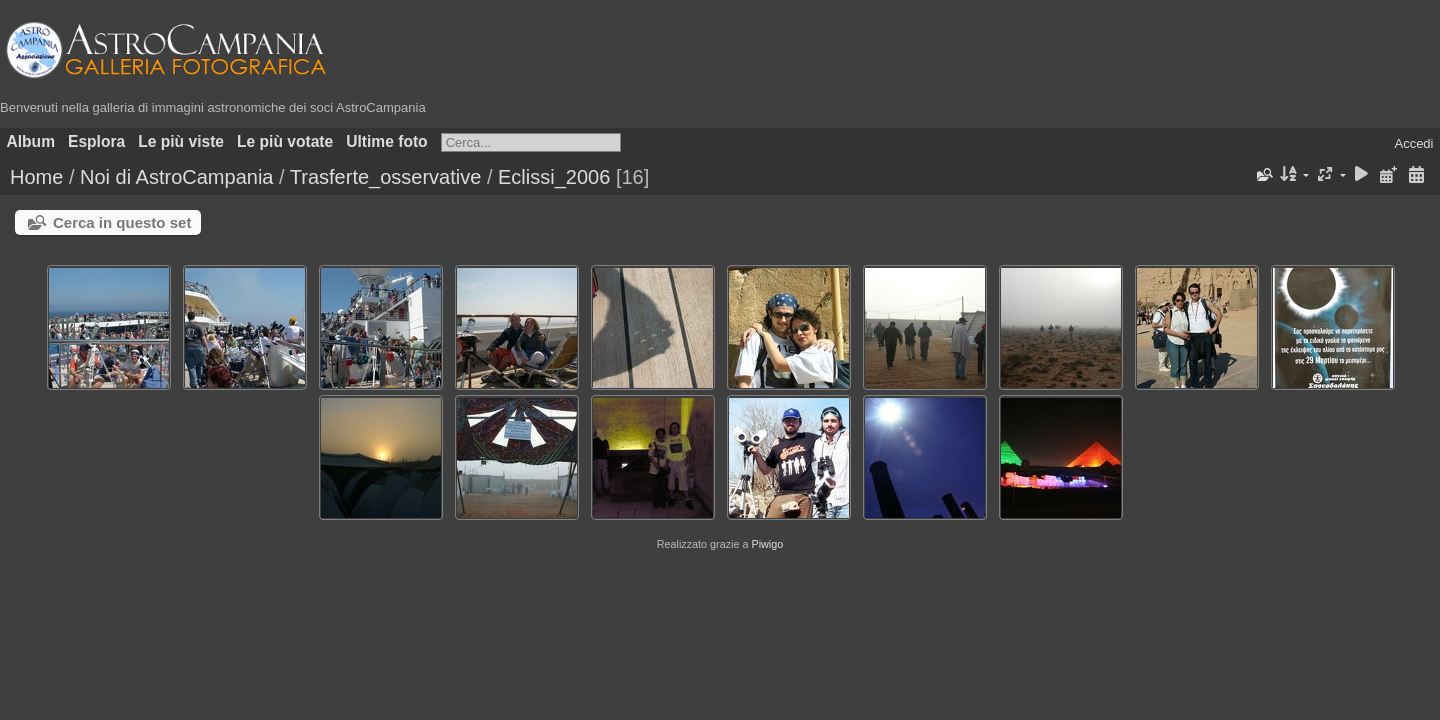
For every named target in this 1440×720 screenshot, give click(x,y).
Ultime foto (386, 141)
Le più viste (181, 141)
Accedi (1413, 143)
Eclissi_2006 (554, 177)
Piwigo (767, 544)
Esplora (96, 141)
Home (36, 177)
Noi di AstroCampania (176, 177)
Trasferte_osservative (386, 177)
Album (31, 141)
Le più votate (285, 141)
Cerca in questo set (122, 222)
